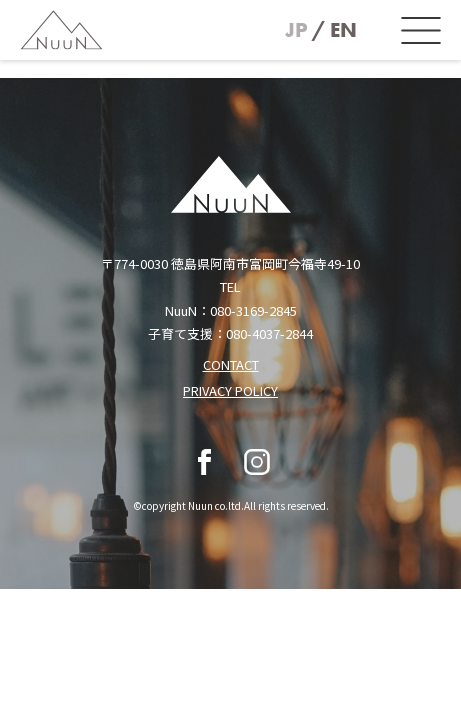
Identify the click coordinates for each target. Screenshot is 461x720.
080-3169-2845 (253, 310)
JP (296, 30)
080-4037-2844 (269, 333)
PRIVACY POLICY (230, 390)
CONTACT (231, 364)
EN (343, 30)
